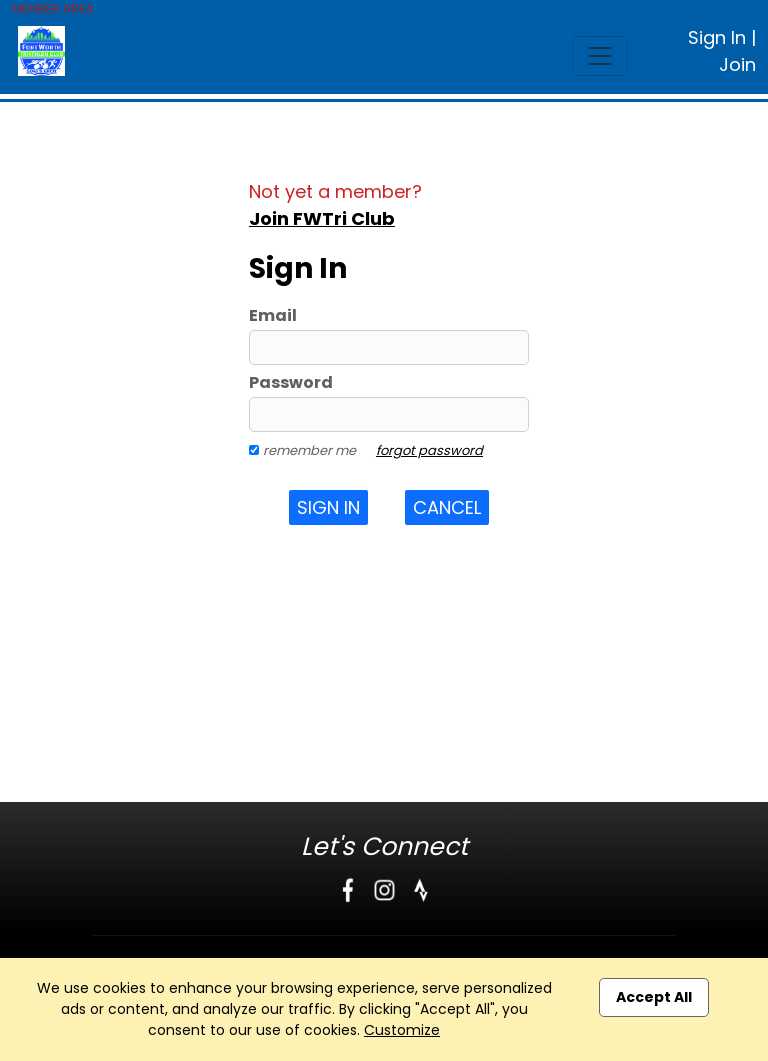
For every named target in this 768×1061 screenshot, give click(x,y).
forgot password (429, 450)
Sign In (717, 37)
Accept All (654, 997)
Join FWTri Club (322, 218)
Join (737, 64)
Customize (402, 1030)
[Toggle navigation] (600, 56)
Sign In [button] (328, 507)
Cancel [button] (447, 507)
